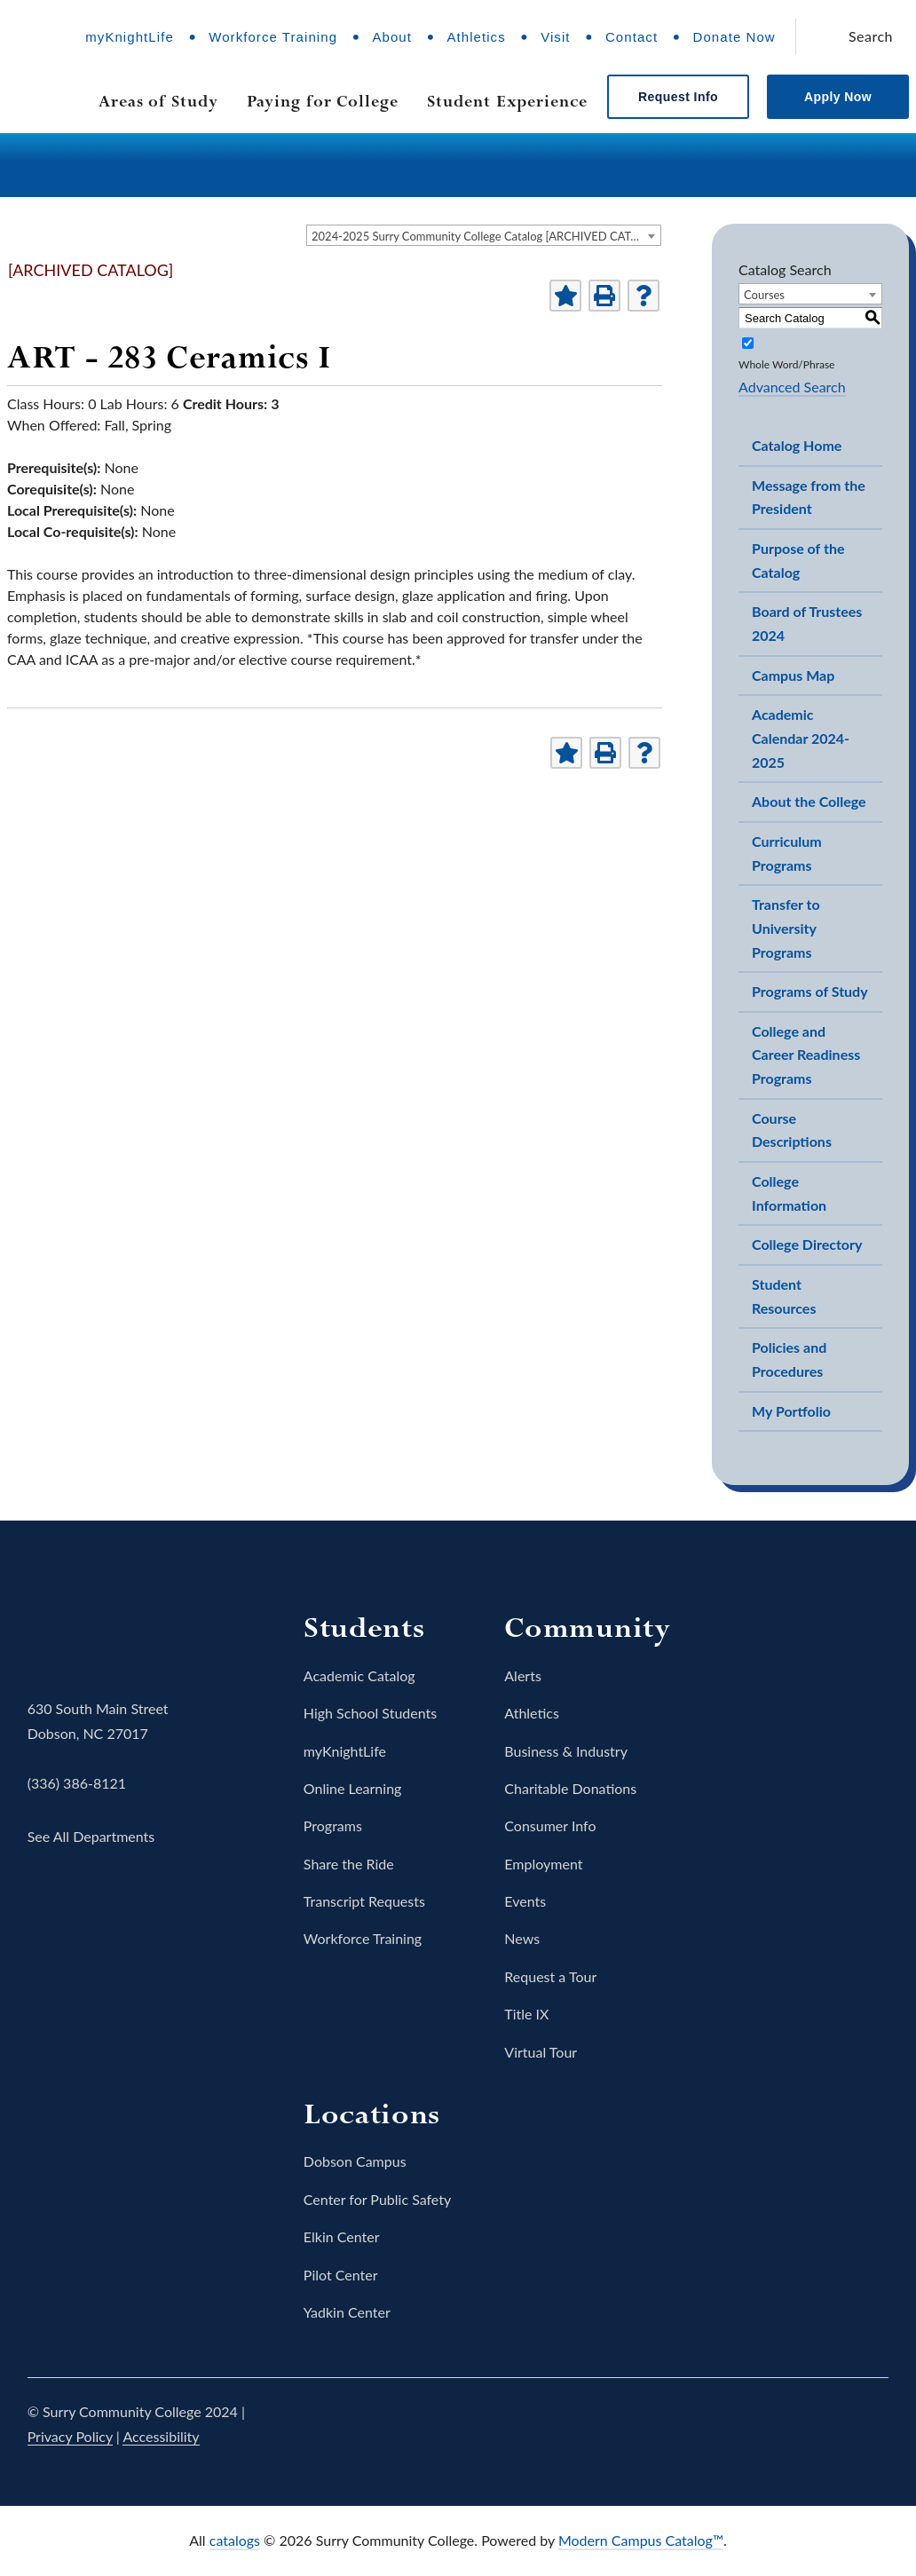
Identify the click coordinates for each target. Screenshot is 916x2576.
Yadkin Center (347, 2311)
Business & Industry (566, 1750)
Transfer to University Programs (786, 928)
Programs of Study (810, 991)
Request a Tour (550, 1976)
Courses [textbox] (764, 295)
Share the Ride (349, 1863)
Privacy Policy (70, 2436)
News (522, 1938)
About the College (809, 801)
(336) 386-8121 (77, 1782)
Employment (543, 1863)
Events (525, 1900)
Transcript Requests (364, 1900)
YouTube (821, 2424)
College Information (789, 1193)
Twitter (721, 2424)
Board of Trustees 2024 (807, 623)
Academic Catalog (359, 1675)
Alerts (522, 1675)
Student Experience (507, 101)
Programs (333, 1825)
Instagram (771, 2424)
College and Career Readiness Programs (806, 1055)
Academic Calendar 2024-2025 (800, 738)
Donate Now (734, 36)
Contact (631, 36)
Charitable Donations (570, 1788)
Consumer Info (550, 1825)
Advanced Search (792, 386)
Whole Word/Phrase (786, 364)
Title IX (526, 2013)
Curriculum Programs (787, 853)
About (392, 36)
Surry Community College (82, 1634)
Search (871, 36)
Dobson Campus (355, 2161)
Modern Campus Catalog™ (640, 2540)
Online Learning (353, 1788)
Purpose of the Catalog (798, 560)
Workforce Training (273, 36)
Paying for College (323, 101)
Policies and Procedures (789, 1359)
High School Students (370, 1712)
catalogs (234, 2540)
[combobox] (483, 235)
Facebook (672, 2424)
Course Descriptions (792, 1130)
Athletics (475, 36)
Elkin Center (342, 2236)
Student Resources (784, 1296)
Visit (555, 36)
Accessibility (160, 2436)
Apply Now (838, 97)
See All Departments (91, 1836)
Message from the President (808, 497)
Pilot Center (341, 2274)
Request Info (678, 97)
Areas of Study (158, 101)
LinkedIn (870, 2424)
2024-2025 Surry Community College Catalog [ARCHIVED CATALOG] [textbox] (486, 236)
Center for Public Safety (377, 2199)
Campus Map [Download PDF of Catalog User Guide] (793, 675)
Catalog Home (796, 445)
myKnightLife (129, 36)
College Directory (807, 1244)
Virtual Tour (540, 2051)
